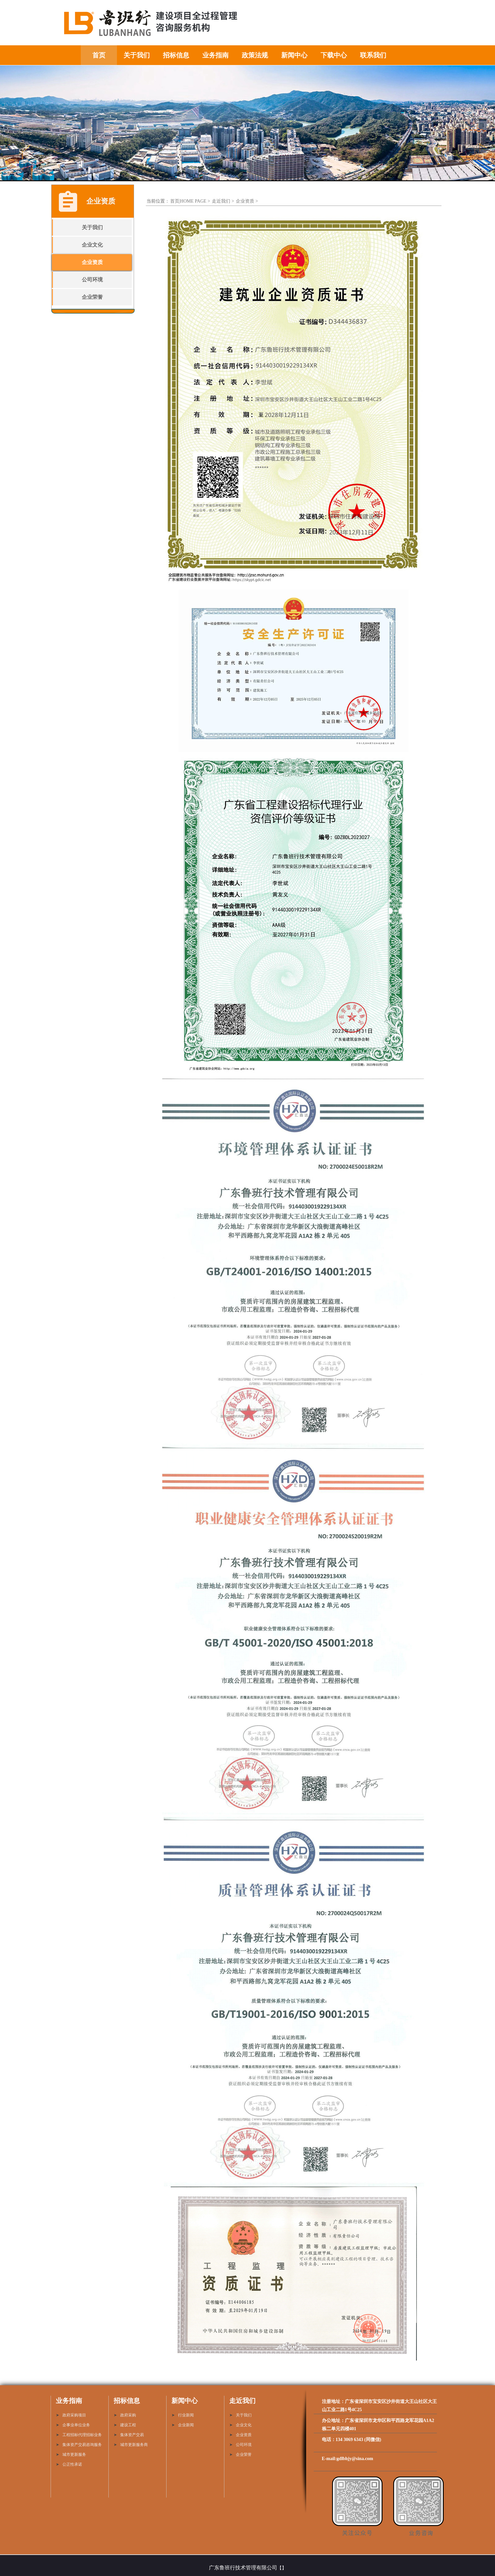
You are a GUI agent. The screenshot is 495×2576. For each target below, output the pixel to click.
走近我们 (221, 201)
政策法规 (255, 55)
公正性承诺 (72, 2464)
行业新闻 (186, 2415)
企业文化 (92, 245)
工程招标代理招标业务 (82, 2435)
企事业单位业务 (76, 2425)
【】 (281, 2567)
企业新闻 (186, 2425)
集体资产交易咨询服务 (82, 2444)
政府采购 (128, 2415)
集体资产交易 (132, 2435)
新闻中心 (294, 55)
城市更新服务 (74, 2454)
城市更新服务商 (134, 2444)
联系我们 (373, 55)
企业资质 (92, 262)
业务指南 (215, 55)
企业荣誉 (92, 297)
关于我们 (137, 55)
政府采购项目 (74, 2415)
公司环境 (92, 279)
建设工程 (128, 2425)
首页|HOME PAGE (188, 201)
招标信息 (176, 55)
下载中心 (334, 55)
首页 (98, 55)
